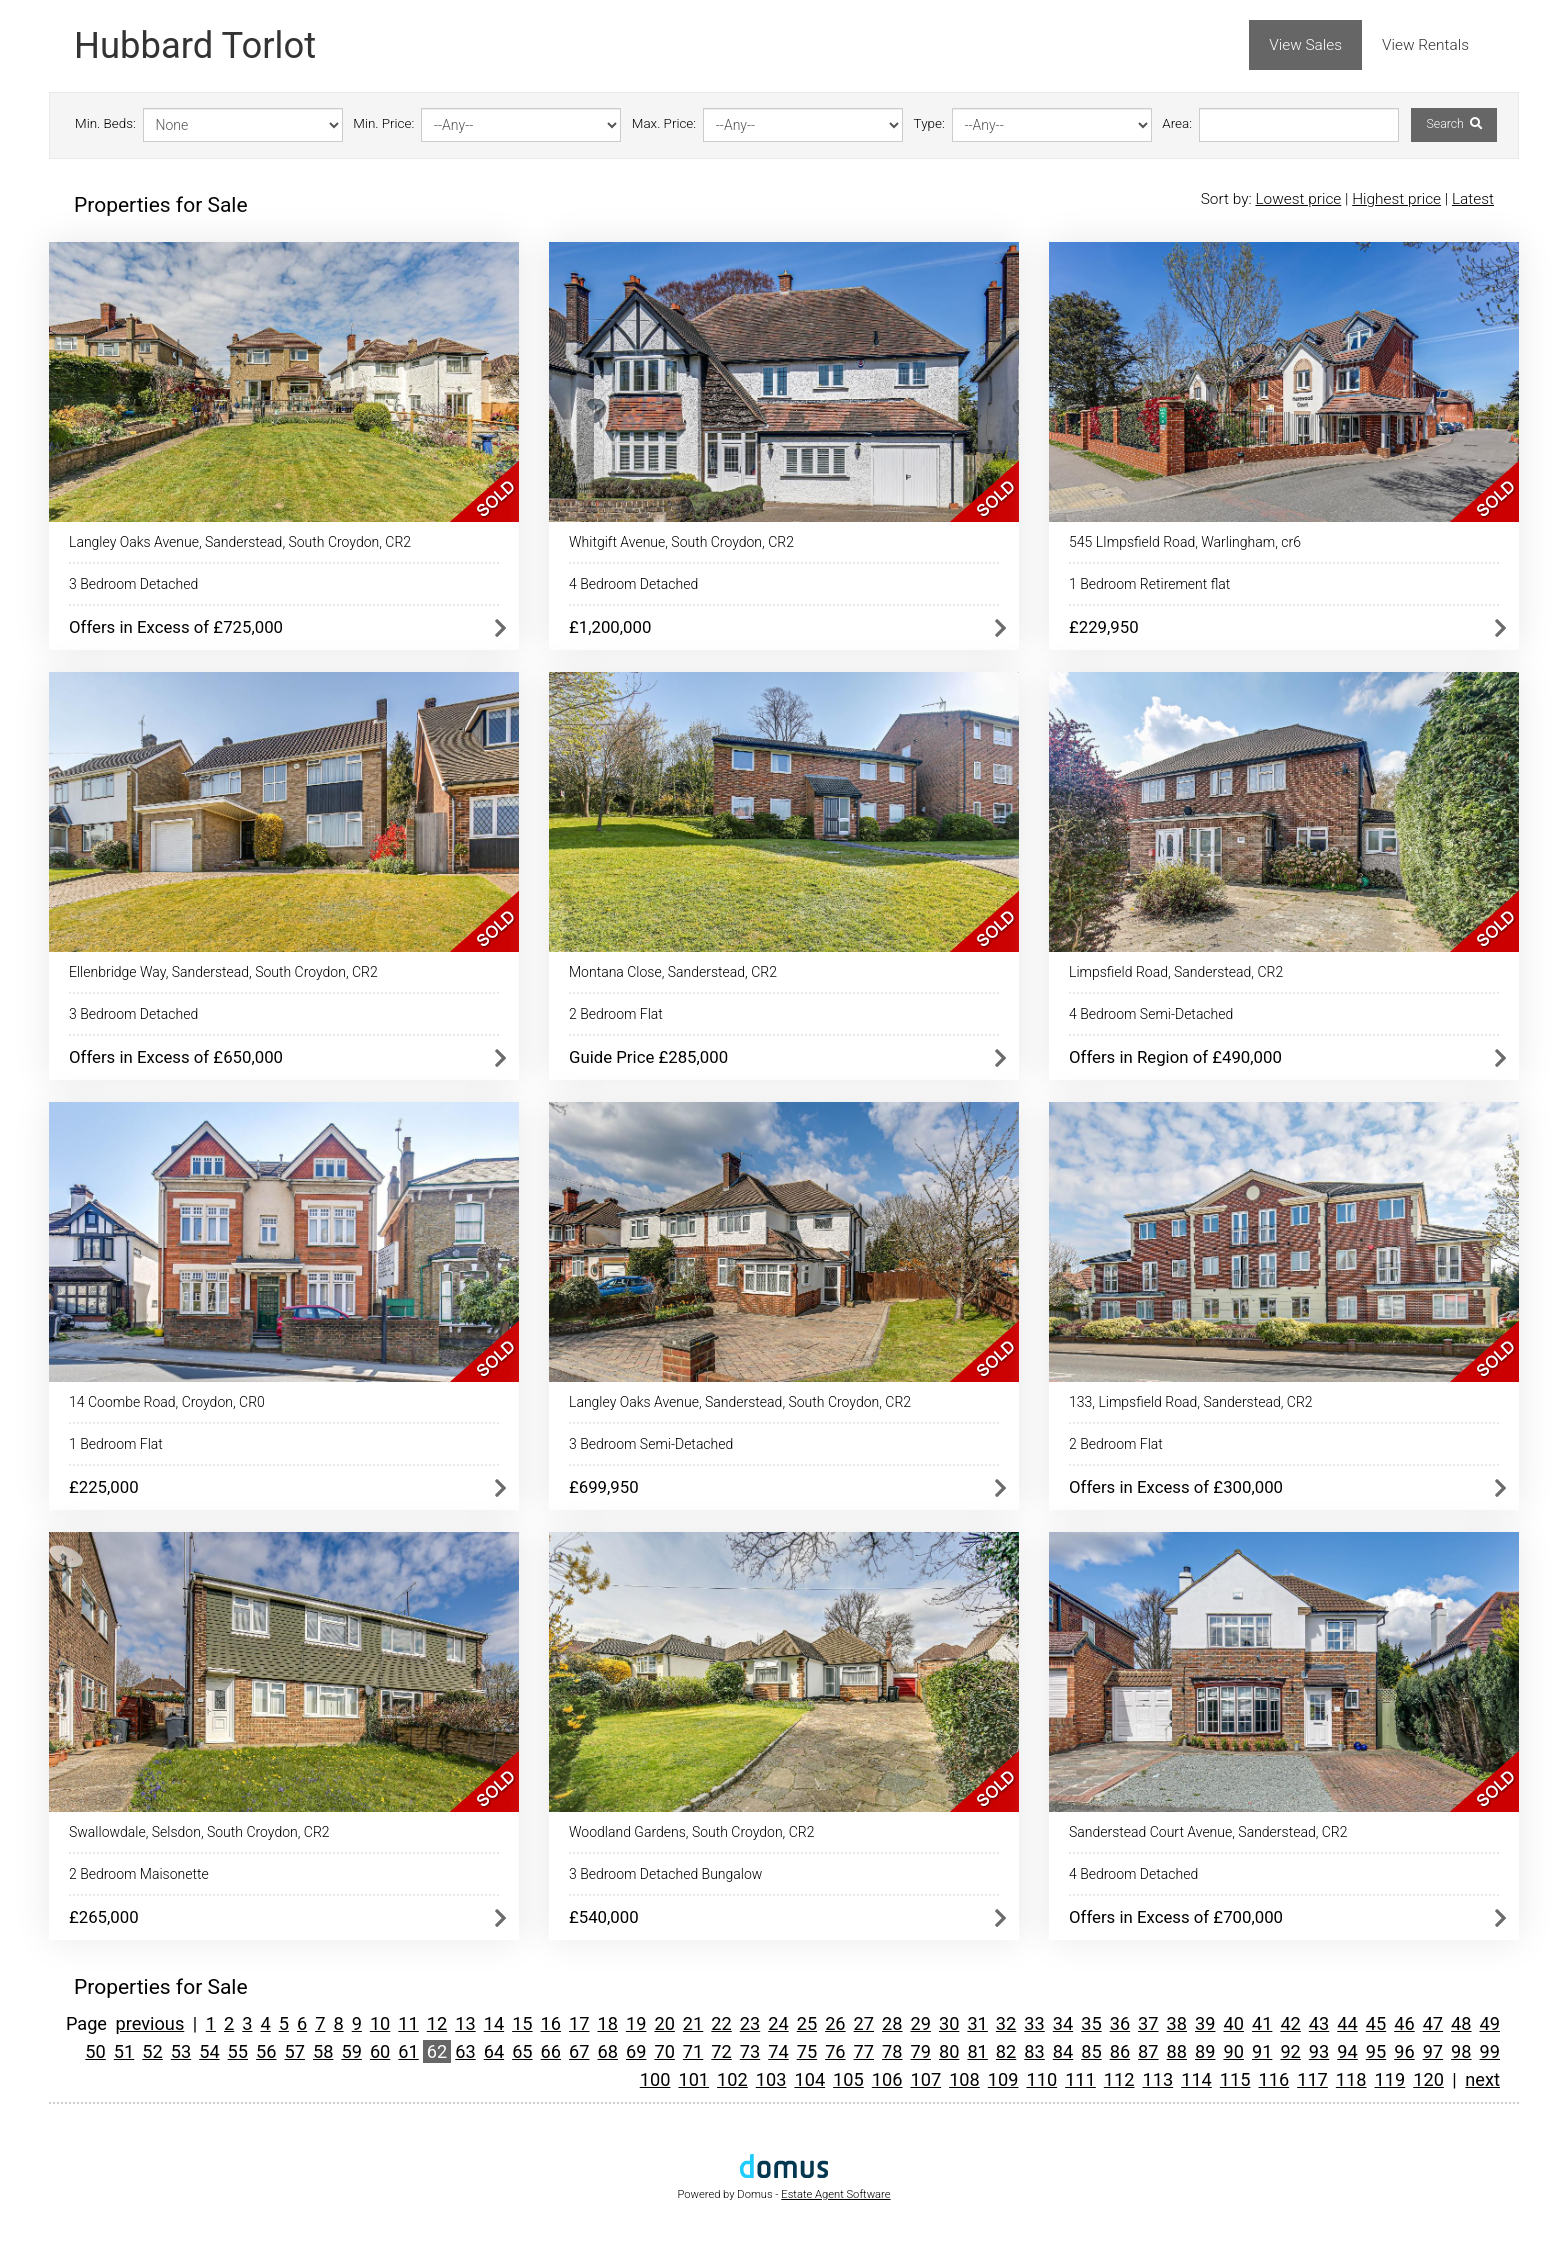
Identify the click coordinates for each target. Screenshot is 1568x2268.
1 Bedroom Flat (116, 1444)
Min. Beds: (105, 123)
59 (351, 2051)
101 (693, 2079)
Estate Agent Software (835, 2194)
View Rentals (1425, 45)
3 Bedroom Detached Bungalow (665, 1874)
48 (1461, 2023)
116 (1274, 2079)
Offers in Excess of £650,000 (176, 1057)
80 (949, 2051)
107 (925, 2079)
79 (920, 2051)
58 (323, 2051)
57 (295, 2051)
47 (1433, 2023)
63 (465, 2051)
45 (1376, 2023)
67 (579, 2051)
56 (266, 2051)
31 (977, 2023)
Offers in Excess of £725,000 (176, 627)
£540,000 (604, 1917)
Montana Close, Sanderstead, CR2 (673, 972)
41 (1262, 2023)
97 (1433, 2051)
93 (1319, 2051)
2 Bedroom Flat (616, 1014)
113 (1157, 2079)
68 (608, 2051)
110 (1041, 2079)
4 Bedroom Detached (633, 584)
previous (150, 2023)
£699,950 (604, 1487)
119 (1390, 2079)
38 (1177, 2023)
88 (1177, 2051)
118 (1351, 2079)
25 (807, 2023)
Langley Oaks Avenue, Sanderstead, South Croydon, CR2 (240, 542)
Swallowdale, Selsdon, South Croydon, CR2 (199, 1832)
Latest (1473, 199)
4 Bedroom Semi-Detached (1151, 1014)
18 (608, 2023)
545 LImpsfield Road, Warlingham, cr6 (1185, 542)
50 (95, 2051)
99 (1490, 2051)
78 (892, 2051)
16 (551, 2023)
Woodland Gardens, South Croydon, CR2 (691, 1832)
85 (1091, 2051)
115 (1235, 2079)
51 (124, 2051)
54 (209, 2051)
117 (1312, 2079)
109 (1003, 2079)
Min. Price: (383, 123)
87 (1148, 2051)
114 (1196, 2079)
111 (1080, 2079)
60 (380, 2051)
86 (1120, 2051)
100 (655, 2079)
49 (1490, 2023)
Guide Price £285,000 (648, 1057)
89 (1205, 2051)
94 (1347, 2051)
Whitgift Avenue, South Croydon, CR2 (681, 542)
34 (1063, 2023)
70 (664, 2051)
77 (864, 2051)
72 (721, 2051)
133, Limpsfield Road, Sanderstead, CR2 (1191, 1402)
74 (778, 2051)
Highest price (1396, 199)
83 (1034, 2051)
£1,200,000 (610, 627)
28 (892, 2023)
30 (949, 2023)
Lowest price (1298, 199)
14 (494, 2023)
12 (437, 2023)
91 (1262, 2051)
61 (408, 2051)
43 (1319, 2023)
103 (771, 2079)
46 (1404, 2023)
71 (693, 2051)
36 (1120, 2023)
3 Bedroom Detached (133, 584)
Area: (1177, 123)
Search (1453, 124)
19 (636, 2023)
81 (977, 2051)
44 (1347, 2023)
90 (1233, 2051)
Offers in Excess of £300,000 (1176, 1487)
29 (920, 2023)
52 (152, 2051)
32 (1006, 2023)
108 (964, 2079)
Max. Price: (664, 123)
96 (1404, 2051)
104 (809, 2079)
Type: (929, 123)
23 (750, 2023)
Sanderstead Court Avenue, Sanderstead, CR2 (1208, 1832)
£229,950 (1104, 627)
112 (1119, 2079)
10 (380, 2023)
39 (1205, 2023)
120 (1428, 2079)
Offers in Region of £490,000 (1175, 1057)
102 (732, 2079)
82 (1006, 2051)
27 (864, 2023)
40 (1233, 2023)
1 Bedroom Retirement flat (1149, 584)
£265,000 (104, 1917)
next (1482, 2079)
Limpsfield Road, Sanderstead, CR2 (1176, 972)
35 (1091, 2023)
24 (778, 2023)
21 (693, 2023)
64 (494, 2051)
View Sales (1305, 45)
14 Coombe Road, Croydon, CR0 (167, 1402)
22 (721, 2023)
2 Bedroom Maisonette (139, 1874)
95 (1376, 2051)
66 (551, 2051)
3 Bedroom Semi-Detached (651, 1444)
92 (1290, 2051)
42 (1290, 2023)
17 (579, 2023)
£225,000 (104, 1487)
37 (1148, 2023)
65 (522, 2051)
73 (750, 2051)
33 (1034, 2023)
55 (238, 2051)
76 (835, 2051)
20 (664, 2023)
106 (887, 2079)
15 (522, 2023)
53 (181, 2051)
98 (1461, 2051)
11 (408, 2023)
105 (848, 2079)
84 (1063, 2051)
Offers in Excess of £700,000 (1176, 1917)
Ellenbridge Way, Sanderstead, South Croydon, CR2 (223, 972)
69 (636, 2051)
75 (807, 2051)
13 (465, 2023)
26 (835, 2023)
